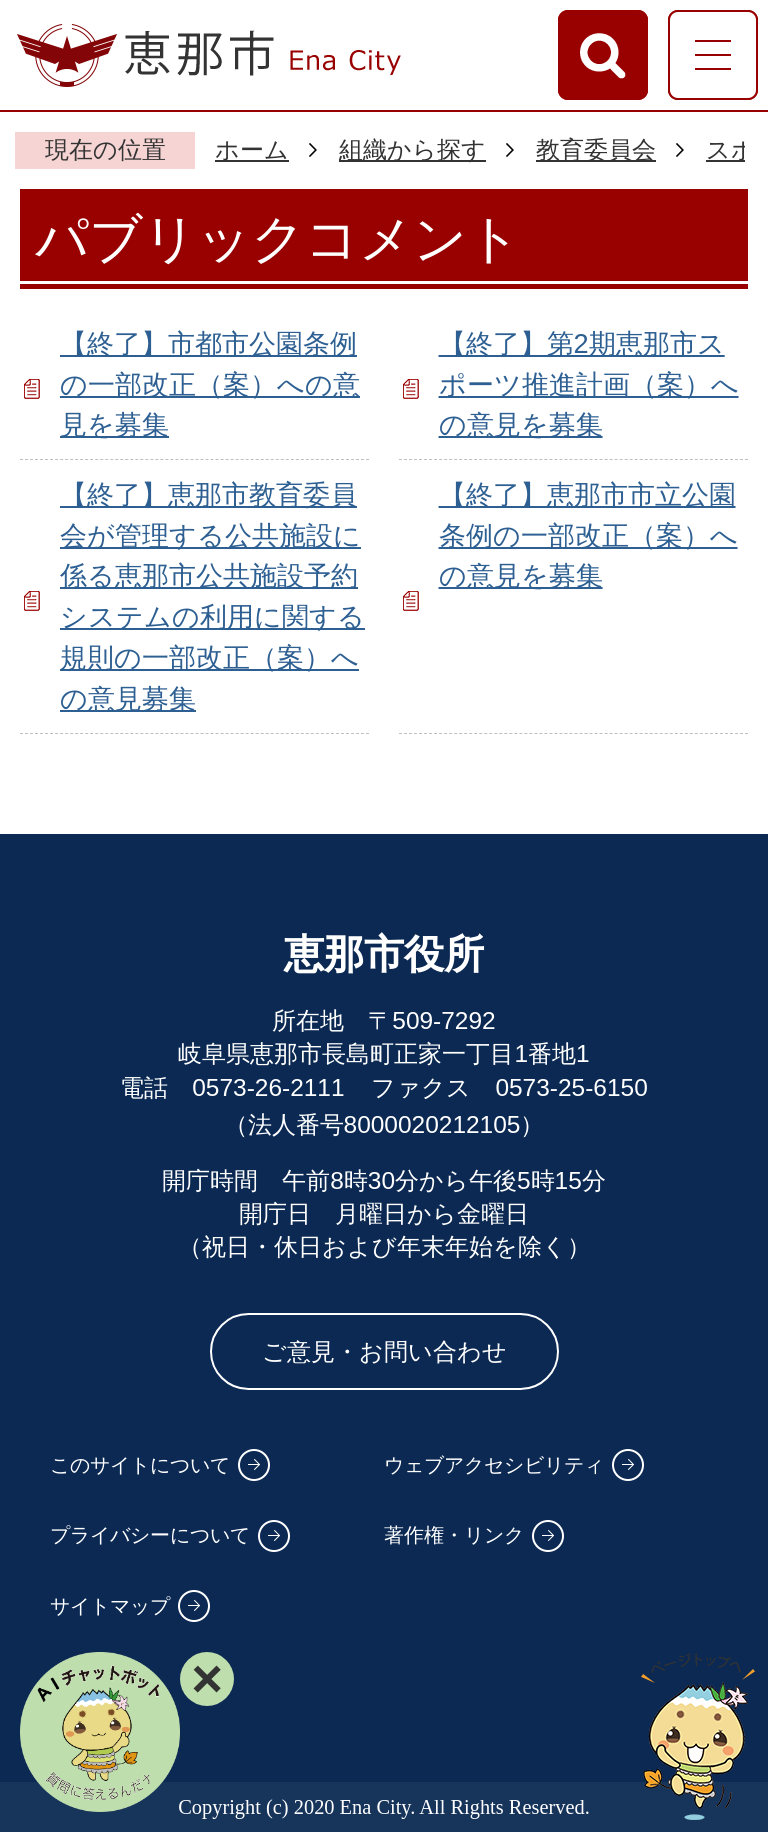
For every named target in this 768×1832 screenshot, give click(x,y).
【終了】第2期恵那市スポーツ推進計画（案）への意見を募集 (589, 384)
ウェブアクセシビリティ (494, 1465)
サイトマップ (110, 1606)
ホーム (252, 149)
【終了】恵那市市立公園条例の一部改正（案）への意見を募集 (588, 535)
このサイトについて (140, 1465)
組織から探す (412, 149)
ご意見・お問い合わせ (384, 1351)
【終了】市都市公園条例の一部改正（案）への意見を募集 (210, 384)
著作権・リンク (454, 1535)
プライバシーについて (150, 1535)
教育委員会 (596, 149)
